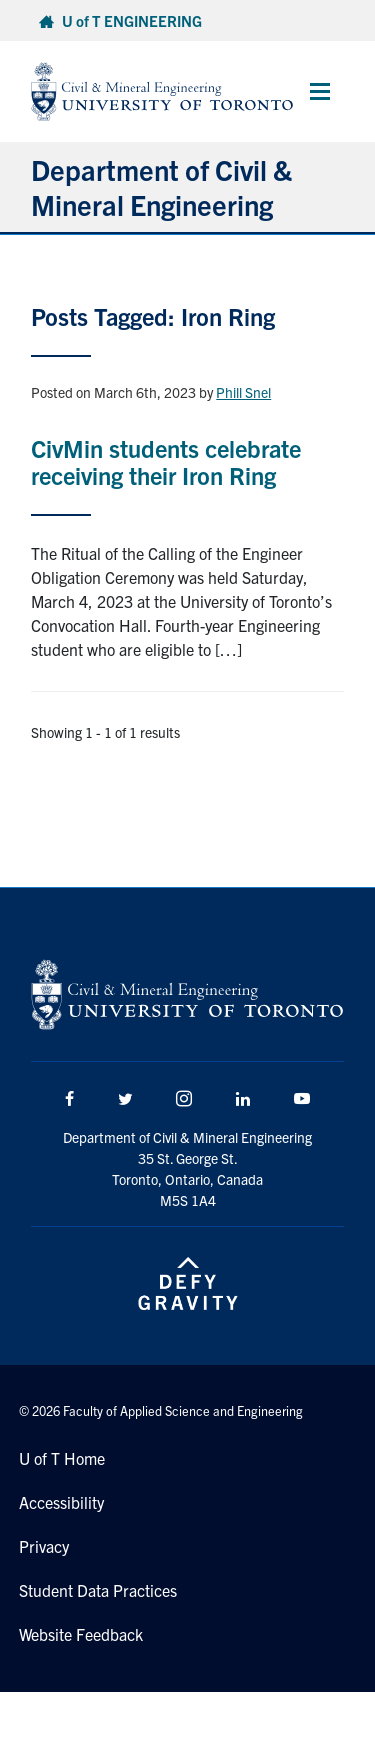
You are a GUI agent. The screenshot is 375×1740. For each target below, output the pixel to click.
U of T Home (62, 1458)
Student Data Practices (98, 1590)
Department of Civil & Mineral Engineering (161, 186)
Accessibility (61, 1502)
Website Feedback (81, 1634)
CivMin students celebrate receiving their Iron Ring (166, 461)
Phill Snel (243, 392)
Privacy (44, 1546)
